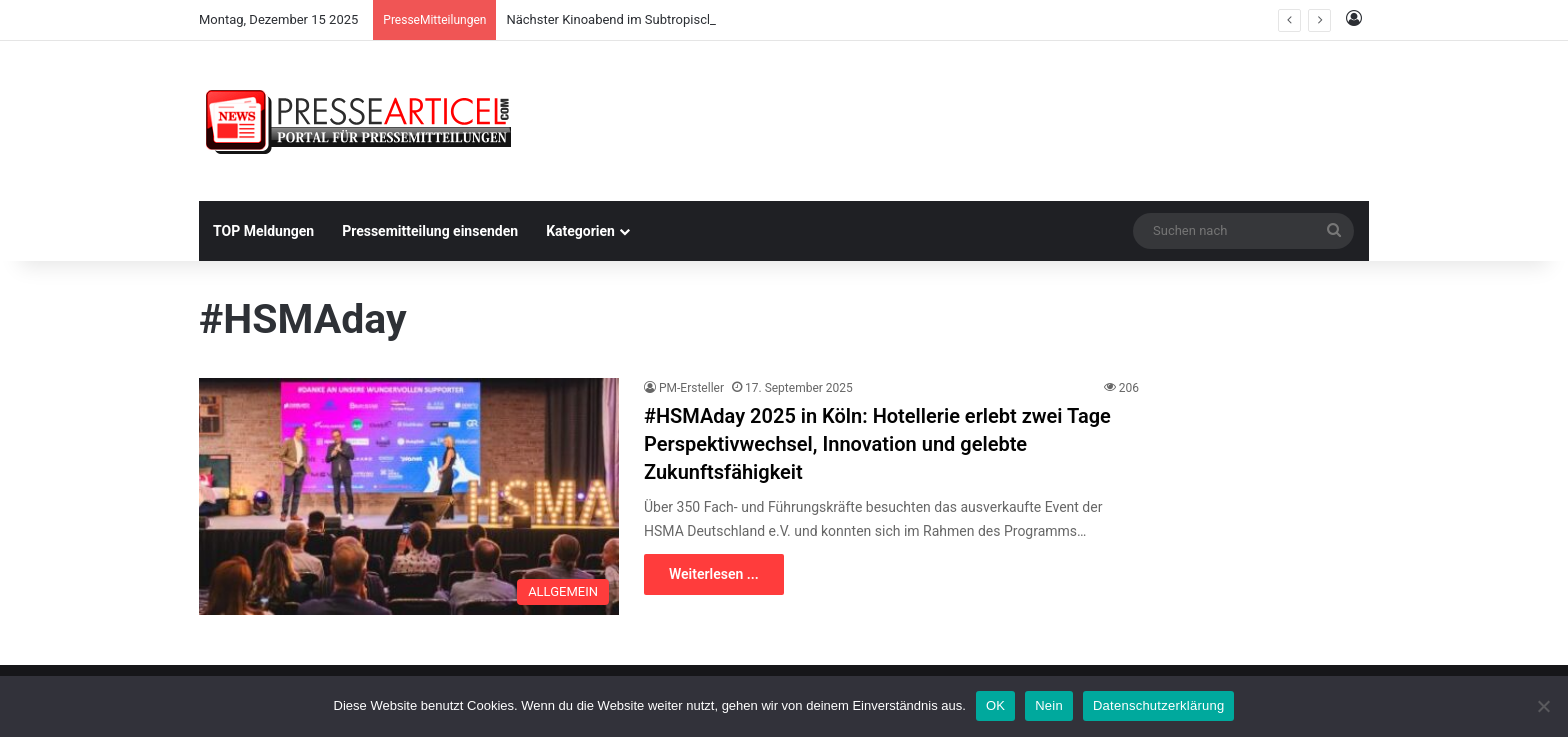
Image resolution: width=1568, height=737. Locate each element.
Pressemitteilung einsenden (430, 231)
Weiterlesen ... (714, 574)
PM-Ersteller (691, 388)
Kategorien (580, 231)
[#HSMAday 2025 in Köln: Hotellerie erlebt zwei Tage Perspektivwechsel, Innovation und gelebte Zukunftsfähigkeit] (409, 496)
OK (995, 705)
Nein (1049, 705)
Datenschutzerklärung (1158, 705)
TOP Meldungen (263, 231)
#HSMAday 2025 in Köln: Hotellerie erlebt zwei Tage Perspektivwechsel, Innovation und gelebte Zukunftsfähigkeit (877, 444)
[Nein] (1543, 706)
